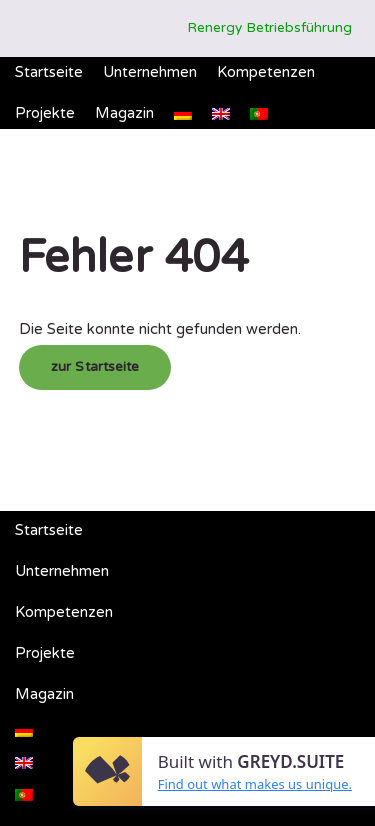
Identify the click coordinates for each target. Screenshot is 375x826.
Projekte (45, 113)
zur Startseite (95, 367)
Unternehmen (150, 72)
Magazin (124, 113)
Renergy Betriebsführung (269, 28)
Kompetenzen (266, 72)
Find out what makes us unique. (255, 784)
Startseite (49, 72)
